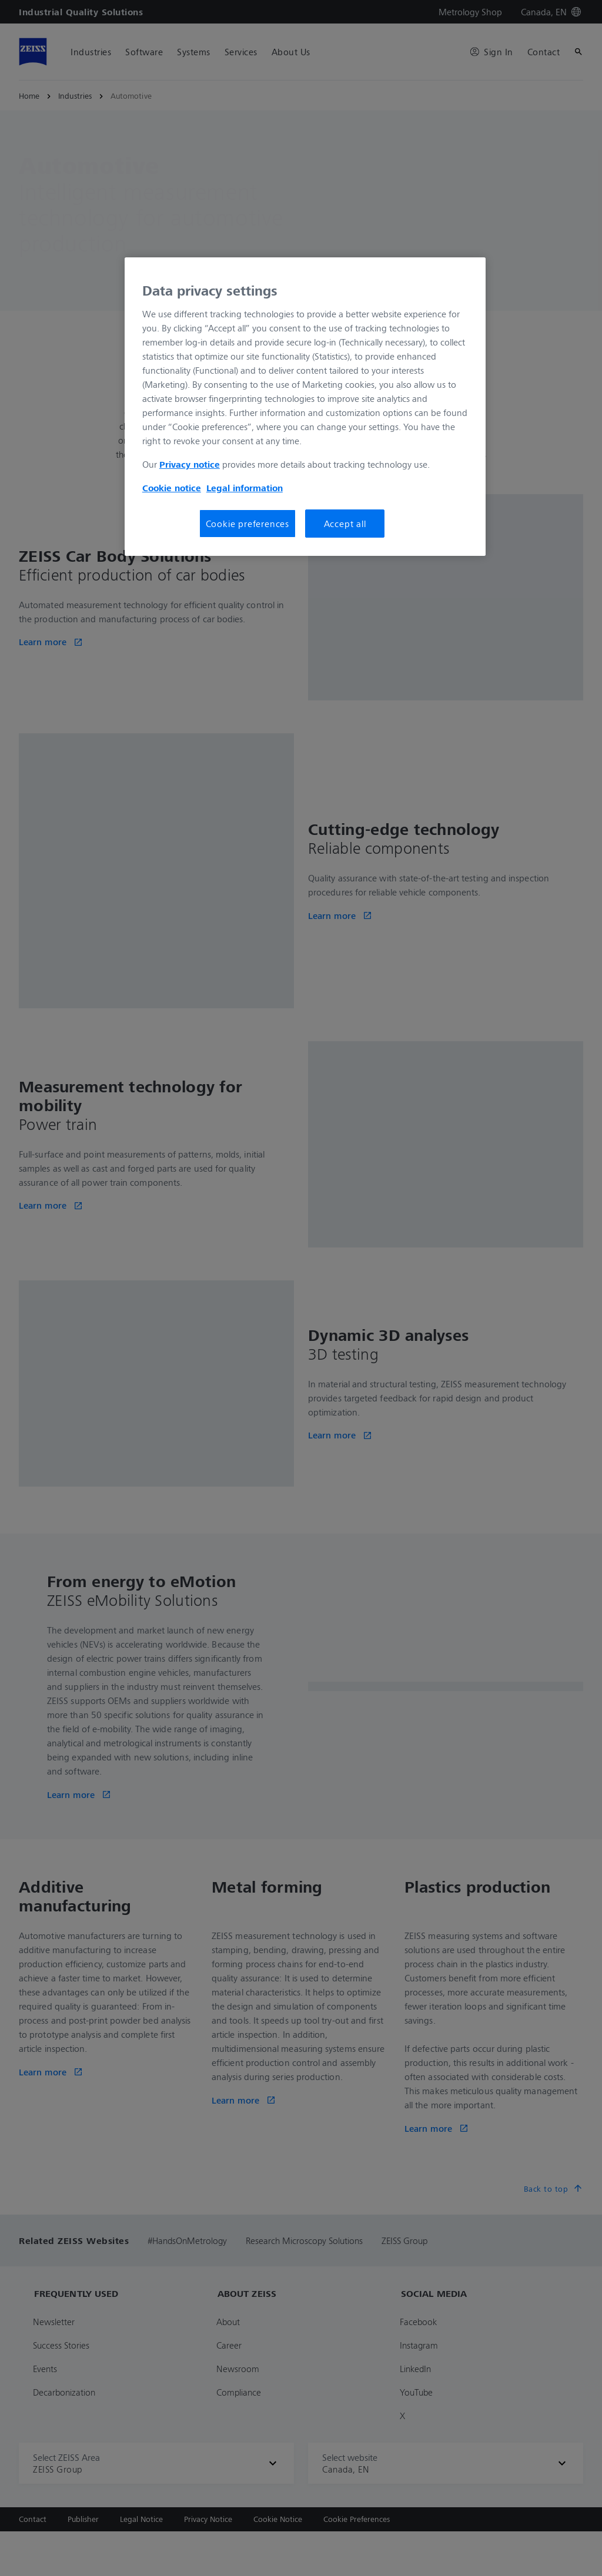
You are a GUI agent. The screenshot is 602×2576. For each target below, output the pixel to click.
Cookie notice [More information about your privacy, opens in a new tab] (171, 487)
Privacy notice (189, 464)
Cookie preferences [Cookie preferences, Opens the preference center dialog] (247, 523)
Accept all (345, 523)
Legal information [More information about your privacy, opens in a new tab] (244, 487)
